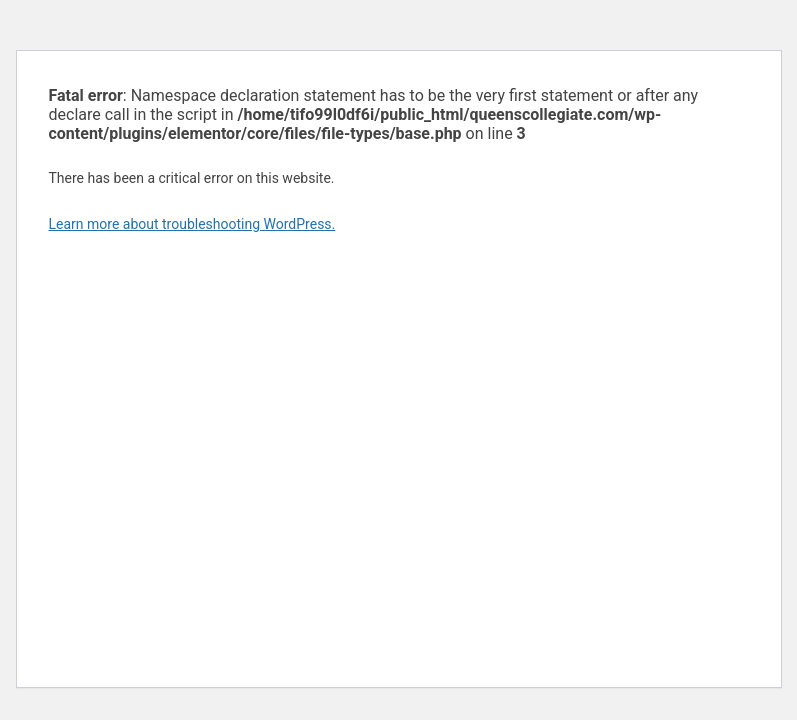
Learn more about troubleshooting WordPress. (192, 224)
